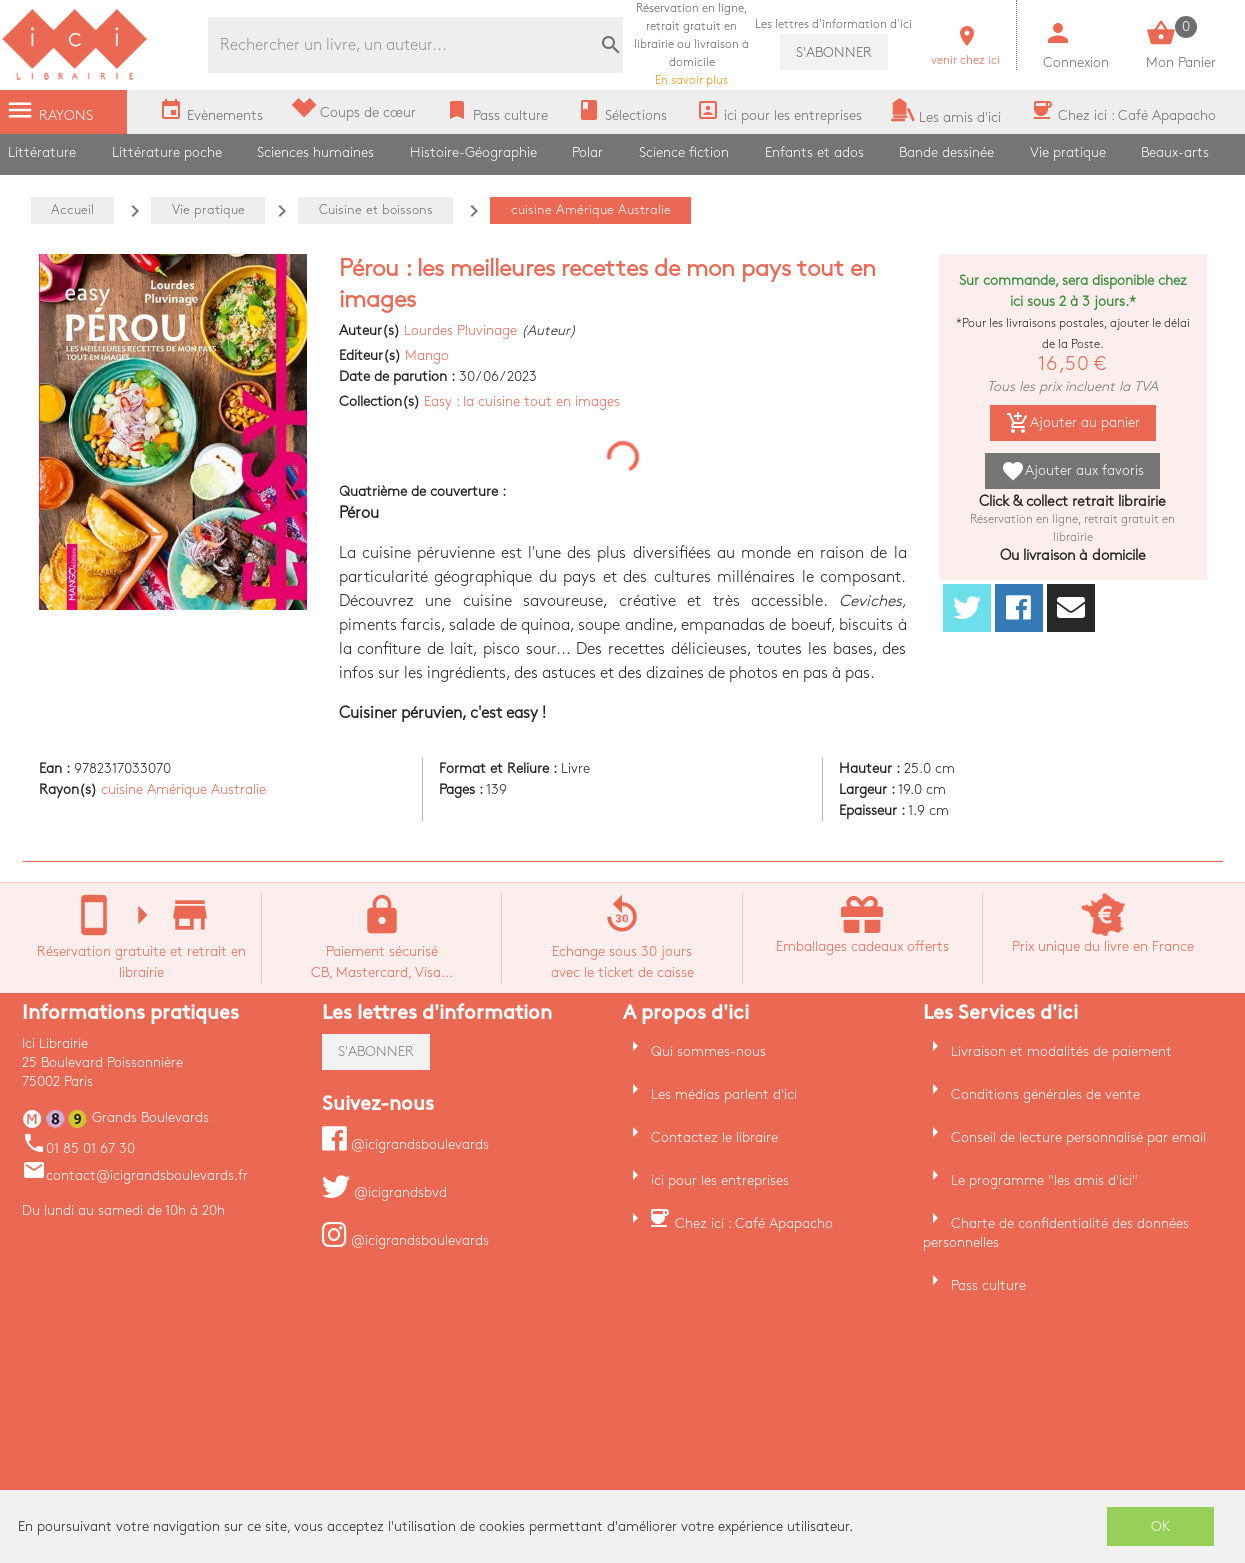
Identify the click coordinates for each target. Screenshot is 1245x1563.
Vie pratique (1068, 152)
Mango (427, 355)
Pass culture (988, 1285)
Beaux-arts (1175, 152)
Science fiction (684, 152)
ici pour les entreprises (720, 1180)
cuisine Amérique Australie (183, 789)
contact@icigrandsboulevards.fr (135, 1175)
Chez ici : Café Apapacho (754, 1223)
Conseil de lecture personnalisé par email (1078, 1137)
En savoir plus (691, 44)
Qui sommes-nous (708, 1051)
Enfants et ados (814, 152)
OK (1161, 1526)
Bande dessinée (946, 152)
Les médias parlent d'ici (724, 1094)
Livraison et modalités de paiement (1061, 1051)
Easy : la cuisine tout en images (522, 401)
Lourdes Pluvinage (460, 330)
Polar (587, 152)
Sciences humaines (315, 152)
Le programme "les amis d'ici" (1044, 1180)
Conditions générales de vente (1045, 1094)
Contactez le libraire (714, 1137)
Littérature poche (167, 152)
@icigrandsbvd (384, 1192)
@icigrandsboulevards (405, 1144)
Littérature (42, 152)
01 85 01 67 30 (78, 1148)
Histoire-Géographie (473, 152)
